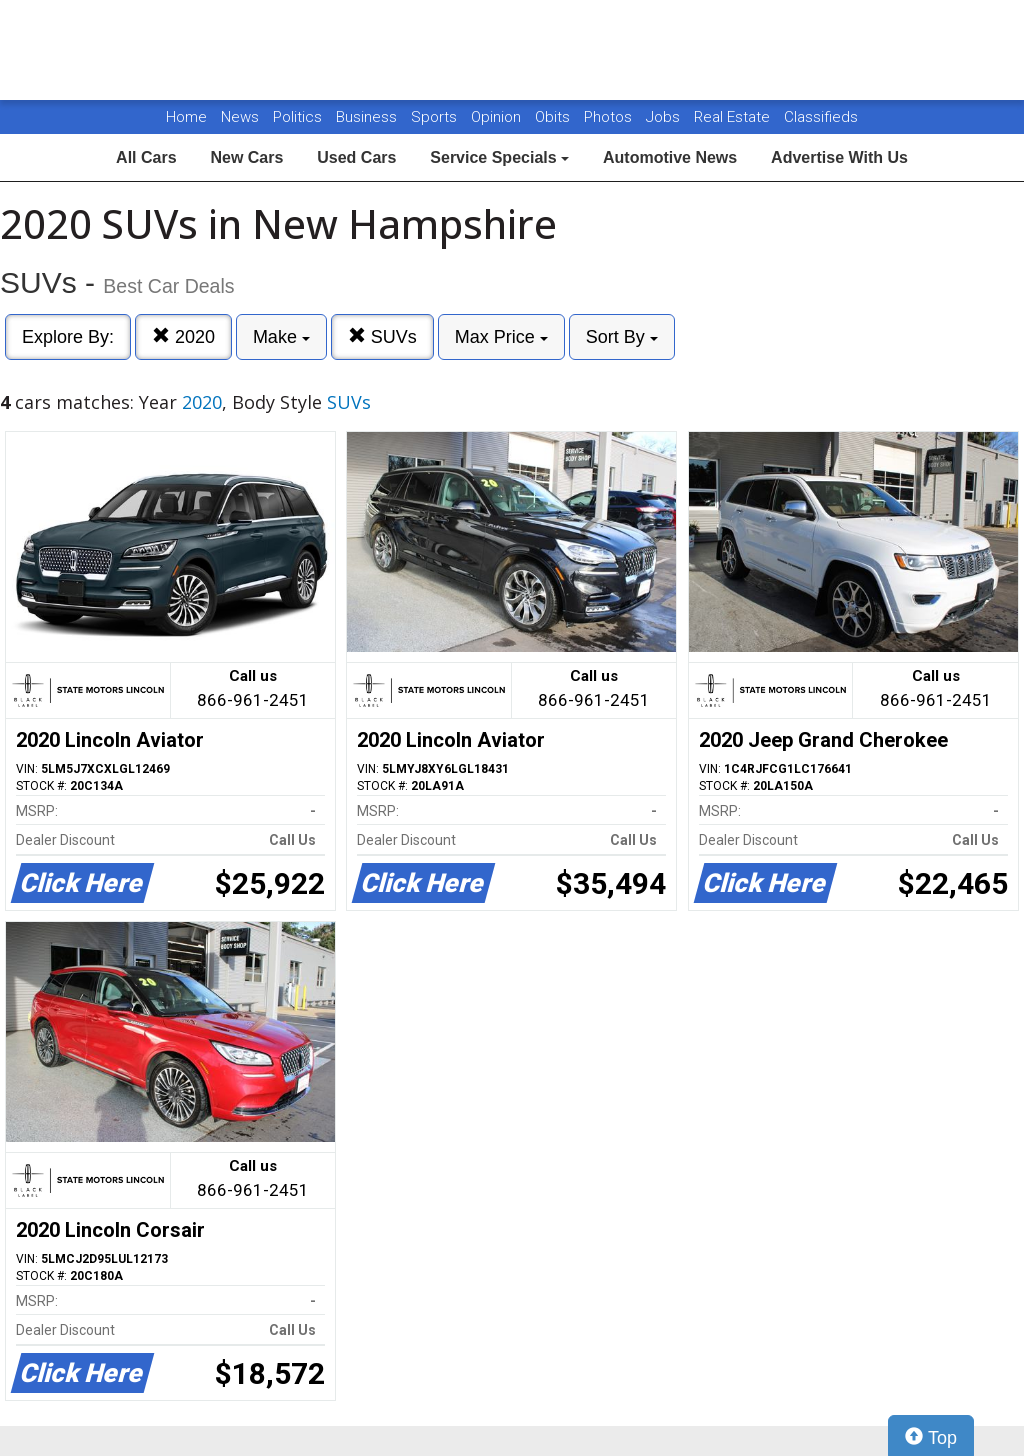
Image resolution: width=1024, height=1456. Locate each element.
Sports (436, 117)
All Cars (146, 157)
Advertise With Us (839, 157)
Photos (610, 117)
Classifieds (821, 117)
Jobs (665, 117)
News (240, 117)
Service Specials (499, 157)
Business (368, 117)
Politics (297, 117)
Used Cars (356, 157)
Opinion (498, 117)
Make (281, 337)
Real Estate (734, 117)
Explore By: (68, 337)
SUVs (382, 336)
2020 (183, 336)
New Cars (246, 157)
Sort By (622, 337)
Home (186, 117)
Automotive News (670, 157)
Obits (554, 117)
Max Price (501, 337)
